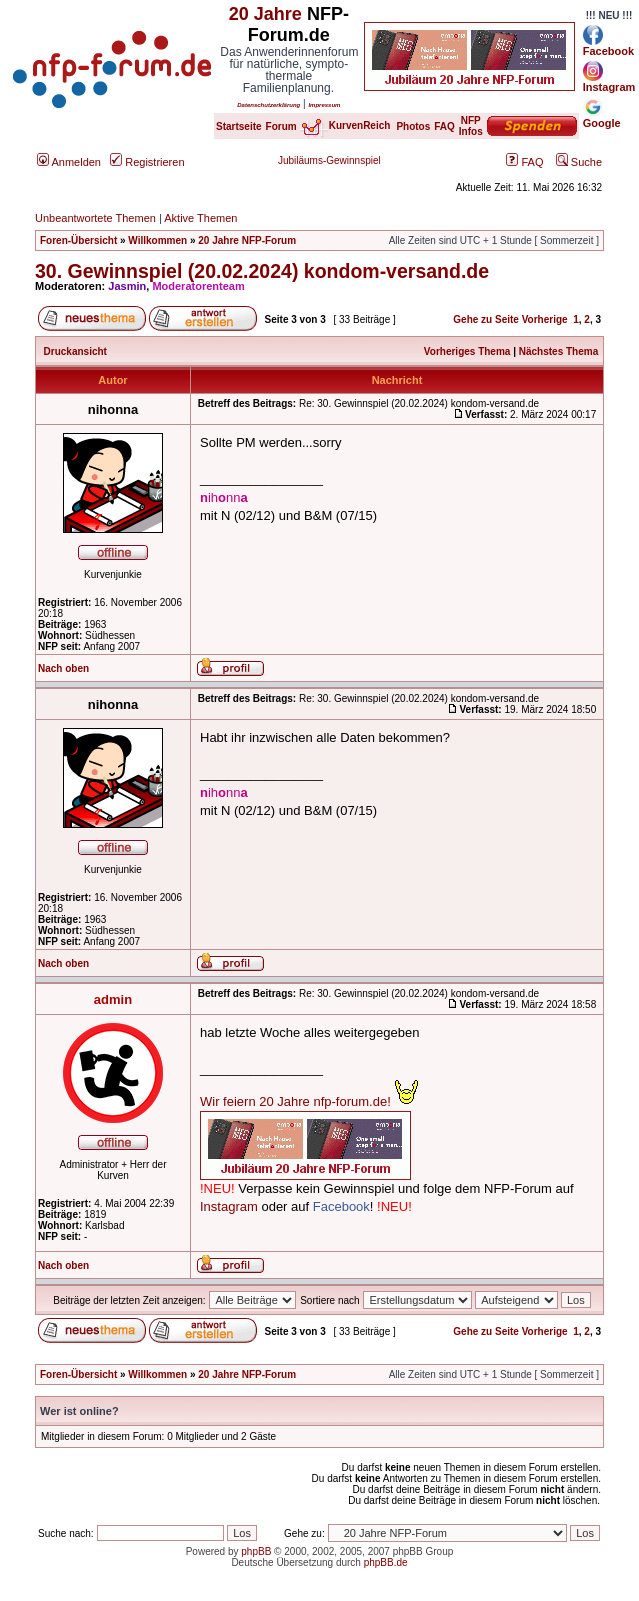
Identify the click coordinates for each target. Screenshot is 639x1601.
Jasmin (127, 286)
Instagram (229, 1206)
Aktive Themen (200, 218)
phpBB (256, 1551)
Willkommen (157, 240)
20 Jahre (265, 14)
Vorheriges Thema (467, 351)
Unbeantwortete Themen (95, 218)
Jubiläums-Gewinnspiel (329, 160)
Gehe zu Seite (486, 319)
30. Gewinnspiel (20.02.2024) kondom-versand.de (262, 271)
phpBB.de (386, 1562)
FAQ (524, 162)
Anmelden (69, 162)
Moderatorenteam (198, 286)
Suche (579, 162)
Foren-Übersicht (78, 240)
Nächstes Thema (558, 351)
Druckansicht (75, 351)
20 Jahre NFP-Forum (247, 240)
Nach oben (63, 668)
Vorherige (545, 319)
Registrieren (147, 162)
